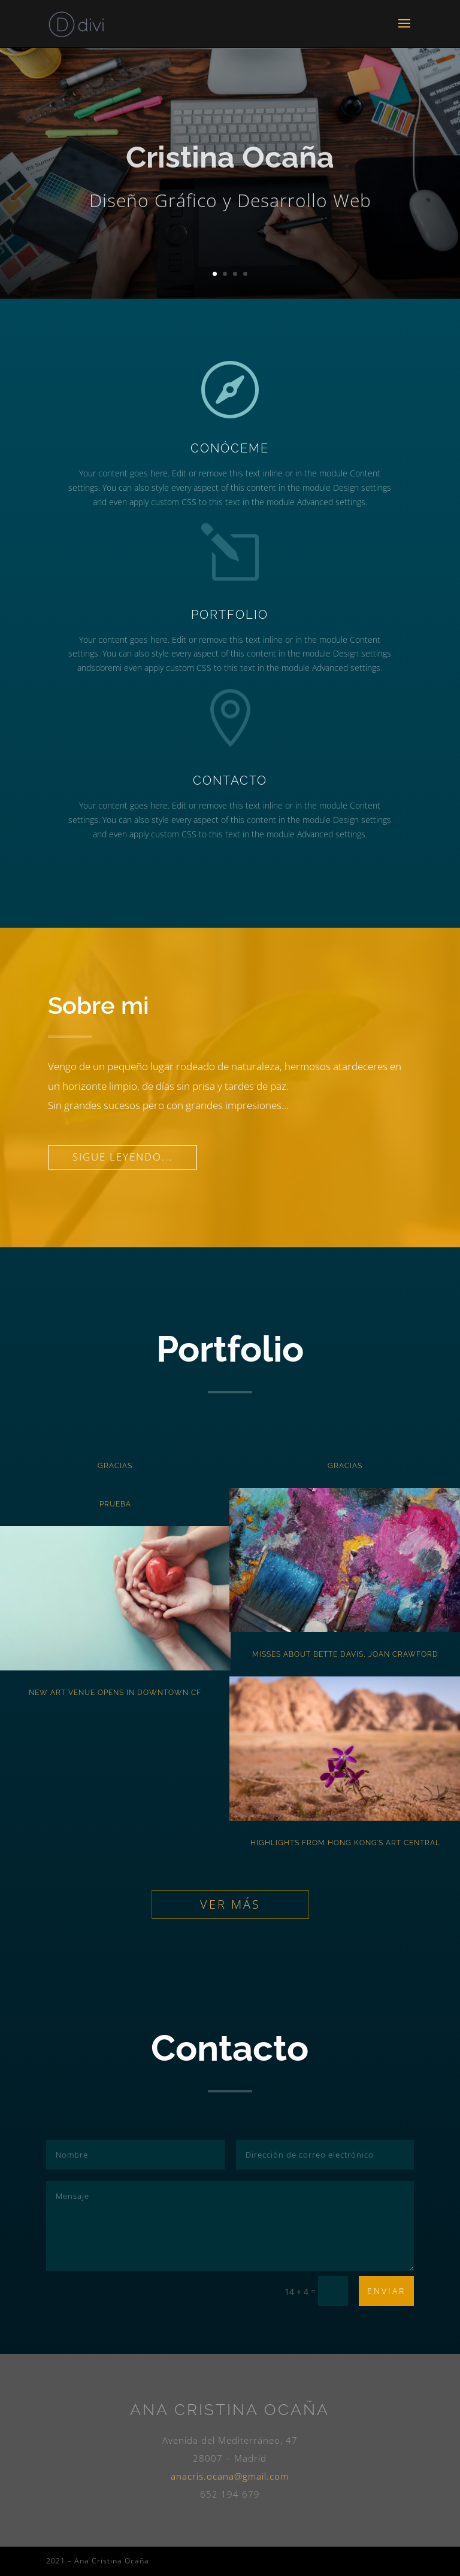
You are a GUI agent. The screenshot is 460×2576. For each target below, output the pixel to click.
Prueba (115, 1504)
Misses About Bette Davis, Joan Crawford (345, 1654)
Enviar (386, 2290)
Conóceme (233, 448)
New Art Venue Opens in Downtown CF (115, 1692)
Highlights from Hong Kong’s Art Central (345, 1843)
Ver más (230, 1904)
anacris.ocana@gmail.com (230, 2476)
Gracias (115, 1466)
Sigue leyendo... (122, 1157)
